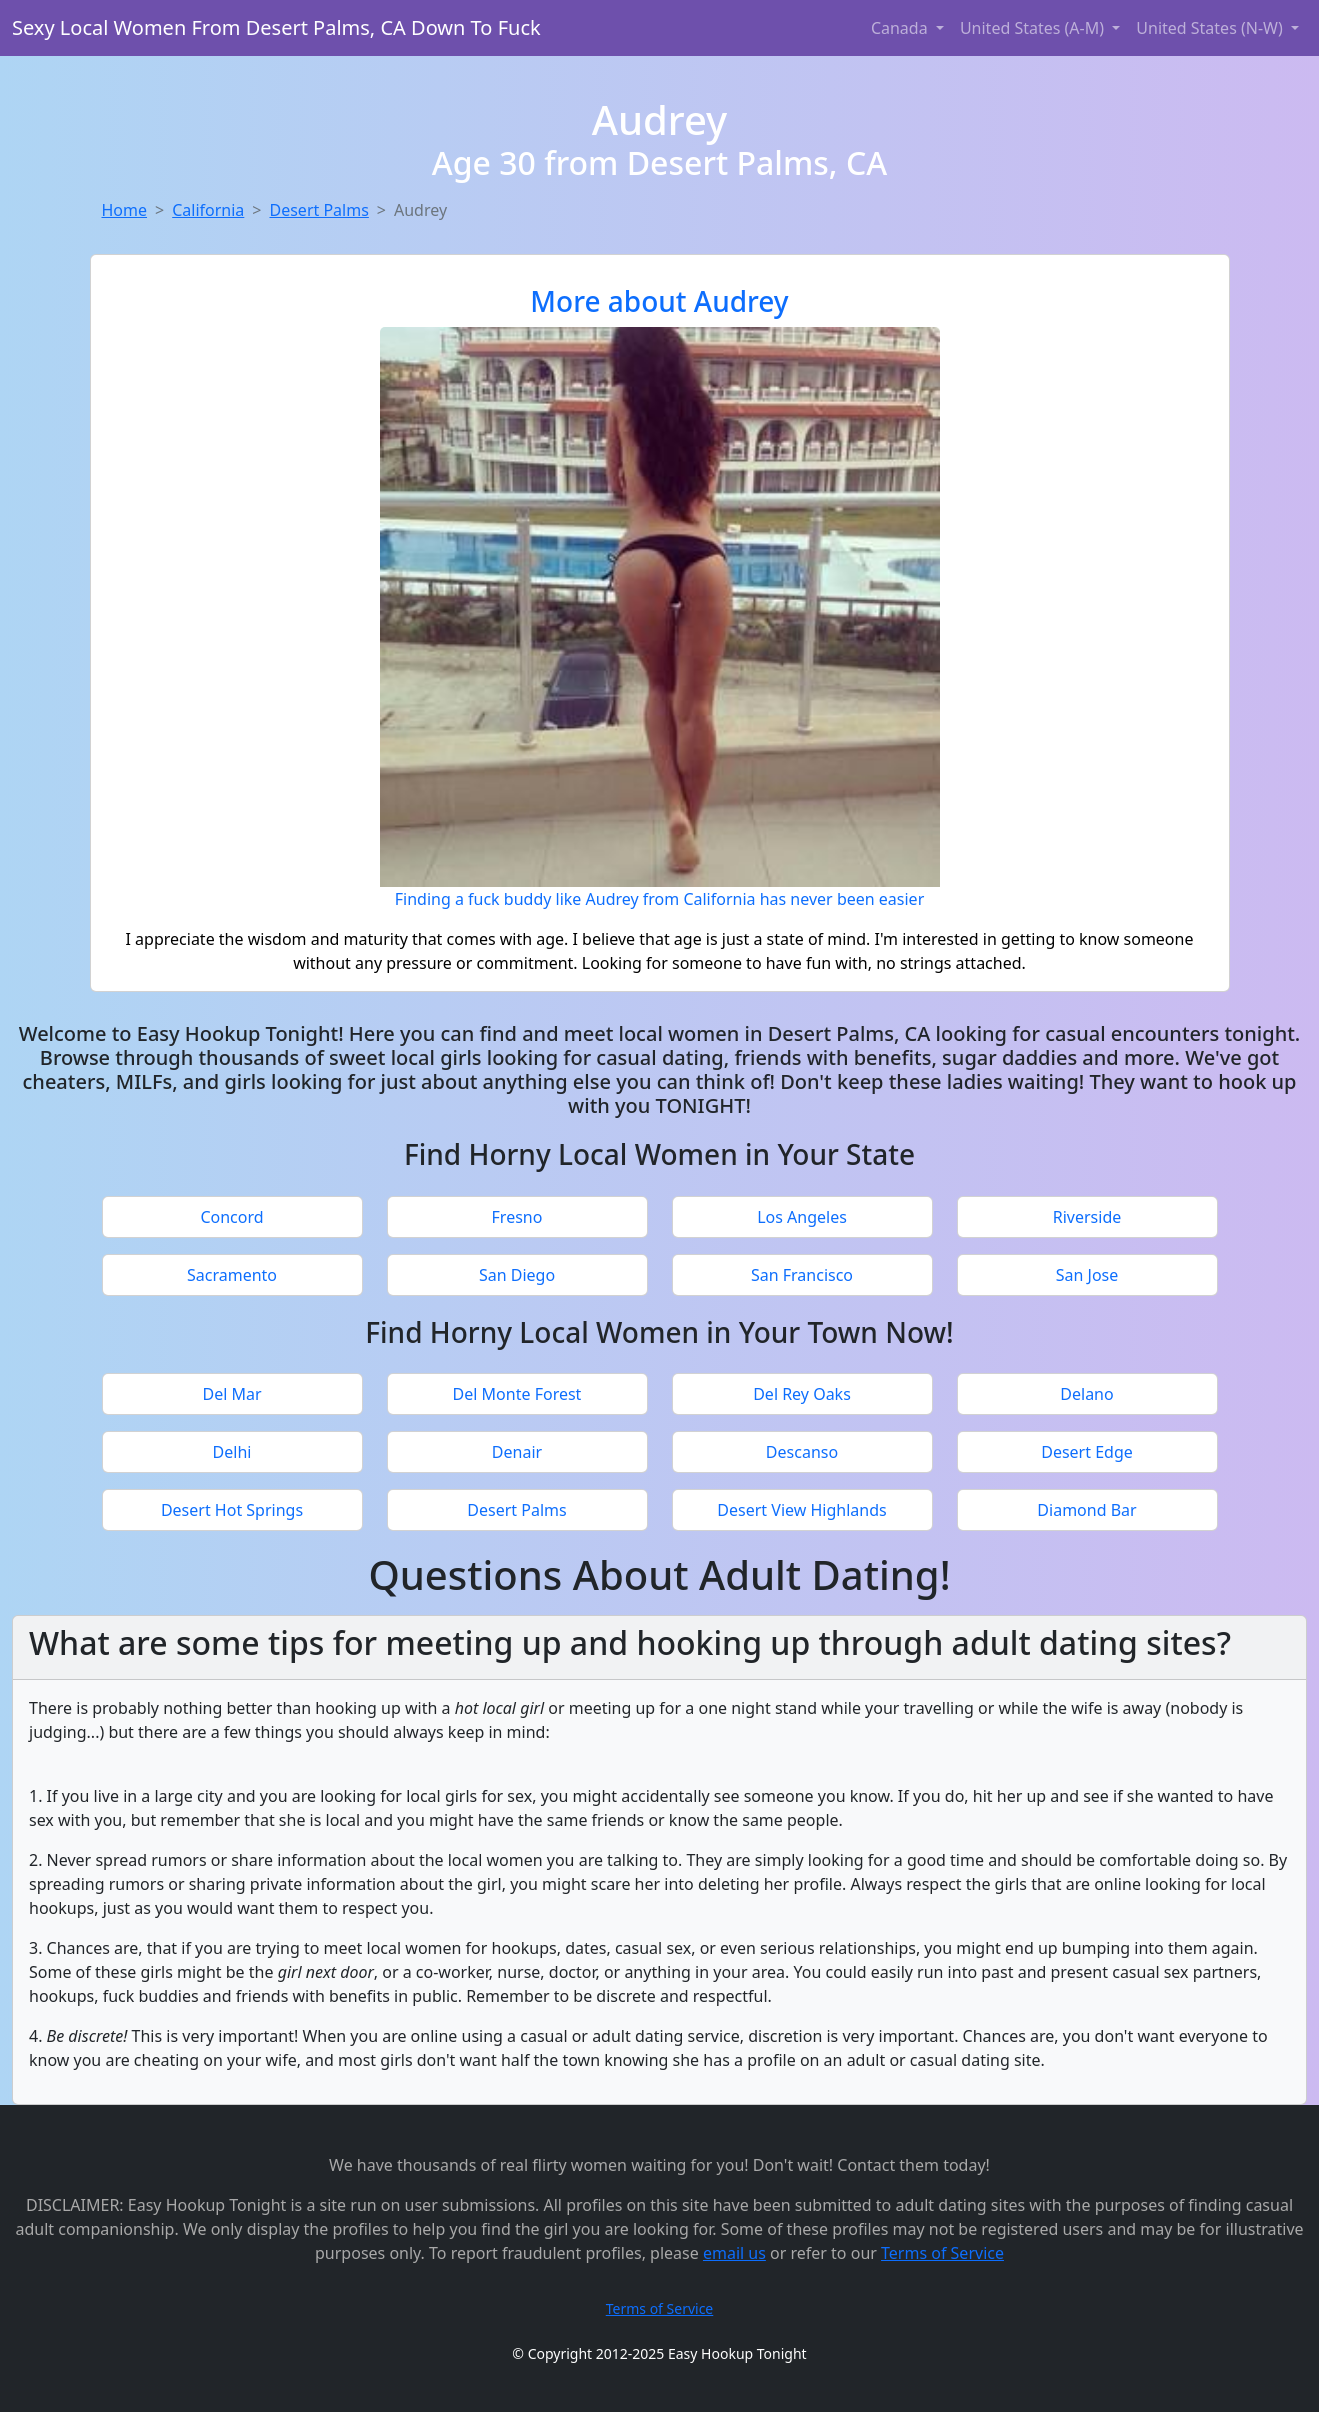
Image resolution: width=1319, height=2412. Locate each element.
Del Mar (231, 1394)
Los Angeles (802, 1217)
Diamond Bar (1086, 1510)
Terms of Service (942, 2253)
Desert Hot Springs (232, 1510)
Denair (517, 1452)
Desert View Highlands (801, 1510)
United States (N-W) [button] (1211, 28)
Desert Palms (318, 210)
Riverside (1087, 1217)
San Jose (1087, 1275)
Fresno (517, 1217)
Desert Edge (1087, 1452)
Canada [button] (901, 28)
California (208, 210)
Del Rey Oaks (802, 1394)
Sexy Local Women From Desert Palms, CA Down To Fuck (276, 27)
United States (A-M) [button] (1034, 28)
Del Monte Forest (517, 1394)
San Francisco (802, 1275)
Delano (1086, 1394)
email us (734, 2253)
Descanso (802, 1452)
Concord (231, 1217)
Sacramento (232, 1275)
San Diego (517, 1275)
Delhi (232, 1452)
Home (125, 210)
